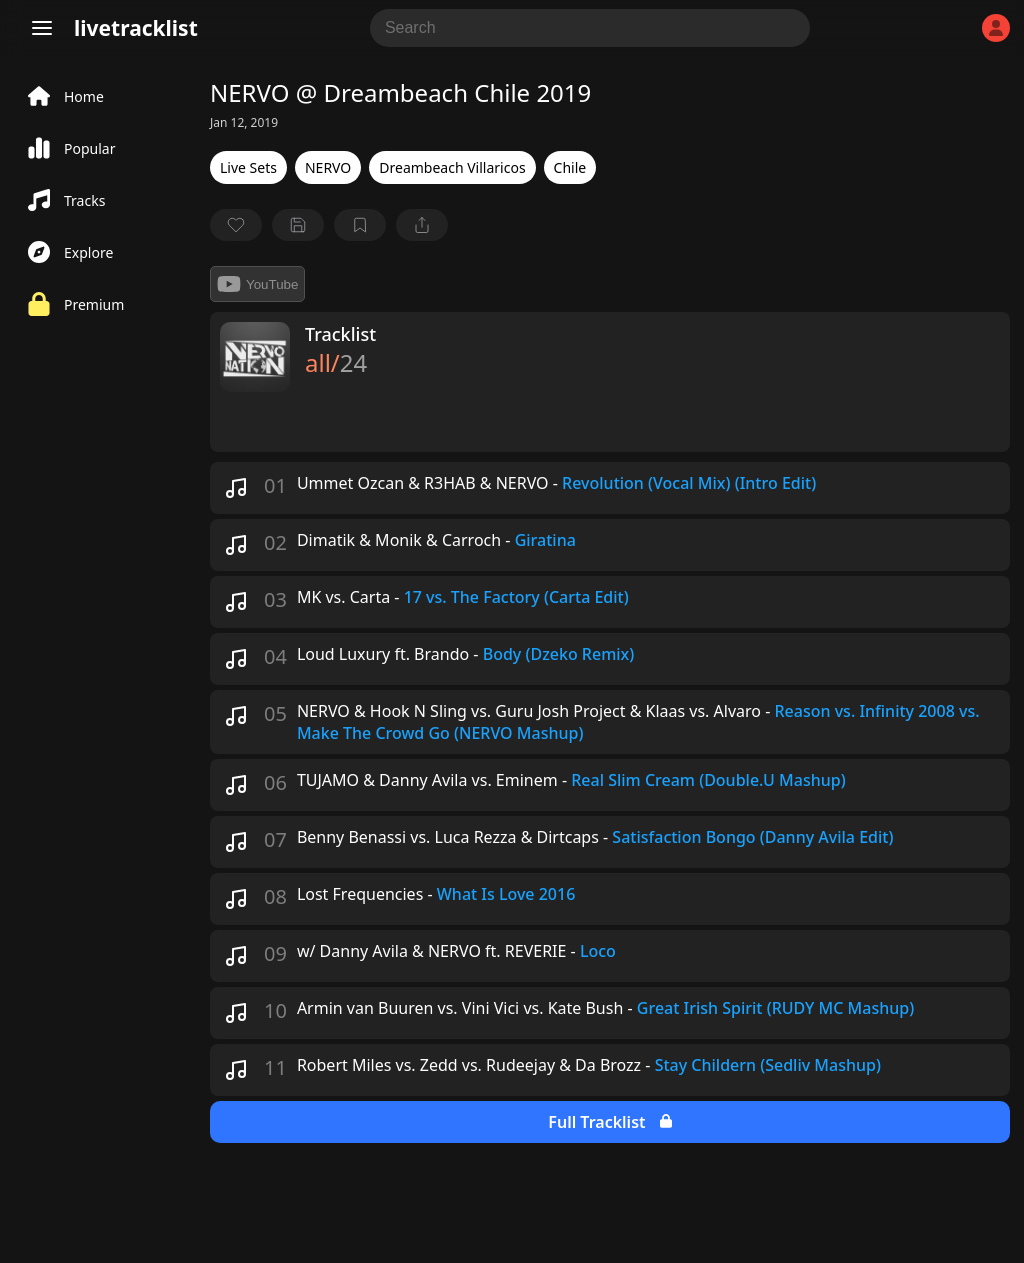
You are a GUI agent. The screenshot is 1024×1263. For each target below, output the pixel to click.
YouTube (257, 284)
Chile (570, 167)
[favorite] (236, 225)
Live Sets (248, 167)
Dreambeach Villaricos (452, 167)
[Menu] (42, 28)
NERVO (328, 167)
